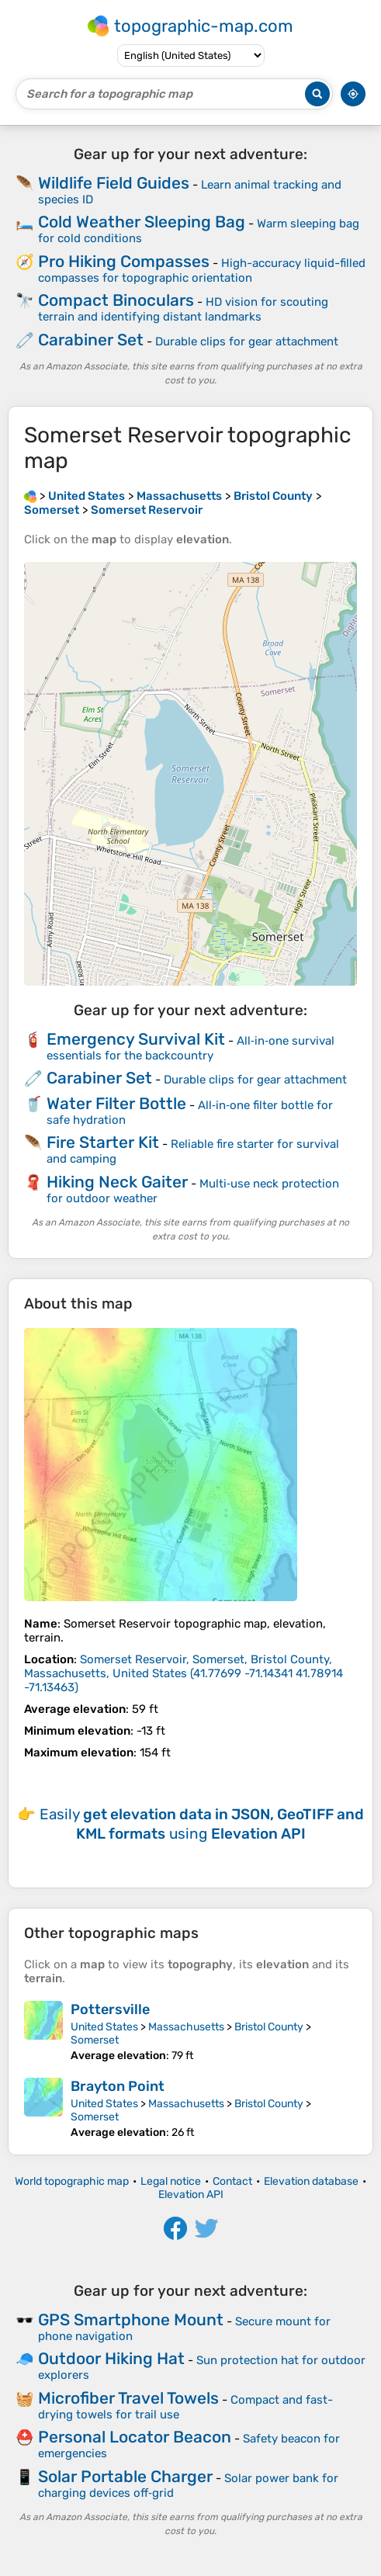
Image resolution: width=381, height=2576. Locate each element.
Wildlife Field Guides (113, 182)
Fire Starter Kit (103, 1142)
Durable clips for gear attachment (246, 341)
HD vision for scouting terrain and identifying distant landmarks (183, 309)
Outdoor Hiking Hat (111, 2358)
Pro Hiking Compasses (124, 261)
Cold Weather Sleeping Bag (141, 221)
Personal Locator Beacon (134, 2436)
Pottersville (110, 2009)
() (183, 1673)
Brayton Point (118, 2086)
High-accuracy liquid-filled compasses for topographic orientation (201, 270)
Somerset (95, 2040)
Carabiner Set (91, 339)
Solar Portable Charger (125, 2476)
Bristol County (268, 2026)
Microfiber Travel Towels (128, 2398)
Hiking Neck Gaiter (117, 1181)
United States (104, 2026)
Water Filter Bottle (116, 1103)
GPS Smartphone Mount (130, 2319)
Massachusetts (186, 2026)
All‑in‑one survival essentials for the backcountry (190, 1048)
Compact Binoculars (116, 300)
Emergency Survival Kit (136, 1039)
